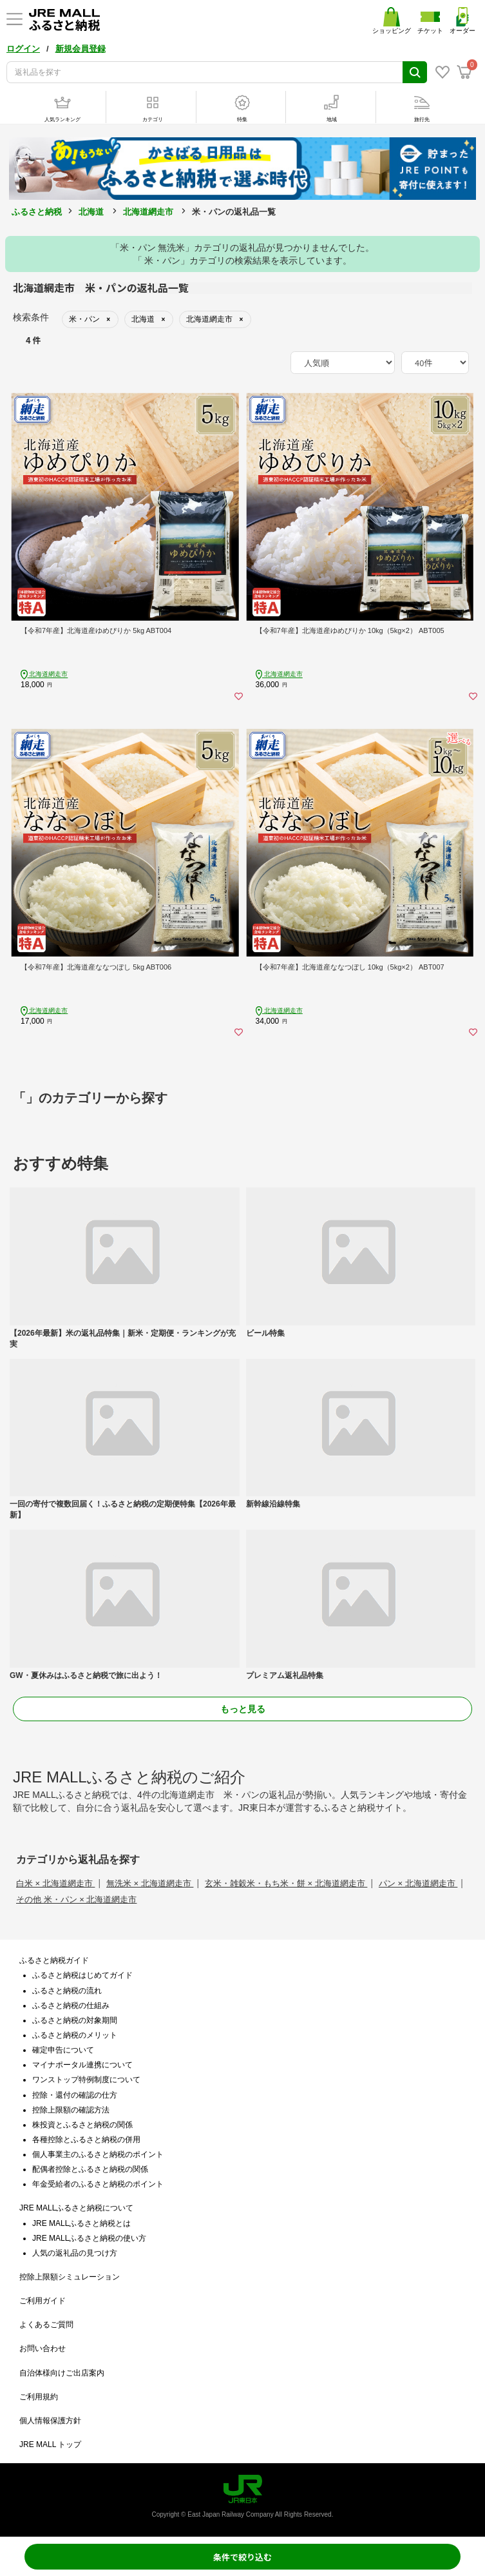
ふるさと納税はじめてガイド (82, 1975)
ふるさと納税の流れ (67, 1990)
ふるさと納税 (37, 212)
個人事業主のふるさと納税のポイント (98, 2154)
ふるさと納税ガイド (54, 1960)
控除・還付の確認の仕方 (74, 2095)
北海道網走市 (148, 212)
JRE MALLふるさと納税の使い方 (89, 2238)
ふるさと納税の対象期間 (74, 2020)
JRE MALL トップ (50, 2444)
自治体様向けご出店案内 (61, 2372)
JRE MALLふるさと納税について (76, 2207)
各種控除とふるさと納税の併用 (86, 2139)
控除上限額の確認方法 (70, 2109)
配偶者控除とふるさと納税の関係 (90, 2169)
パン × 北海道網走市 (418, 1883)
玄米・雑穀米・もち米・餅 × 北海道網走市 (286, 1883)
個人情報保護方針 (50, 2420)
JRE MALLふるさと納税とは (81, 2223)
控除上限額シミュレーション (69, 2276)
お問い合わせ (42, 2348)
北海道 (91, 212)
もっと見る (242, 1709)
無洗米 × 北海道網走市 (149, 1883)
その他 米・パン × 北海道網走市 (76, 1899)
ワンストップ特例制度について (86, 2079)
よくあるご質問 (46, 2324)
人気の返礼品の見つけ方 (74, 2253)
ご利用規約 (38, 2396)
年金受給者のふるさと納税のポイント (98, 2184)
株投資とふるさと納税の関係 (82, 2124)
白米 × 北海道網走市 (55, 1883)
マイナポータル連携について (82, 2064)
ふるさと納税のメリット (74, 2035)
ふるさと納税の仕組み (70, 2005)
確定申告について (63, 2049)
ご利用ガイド (42, 2300)
